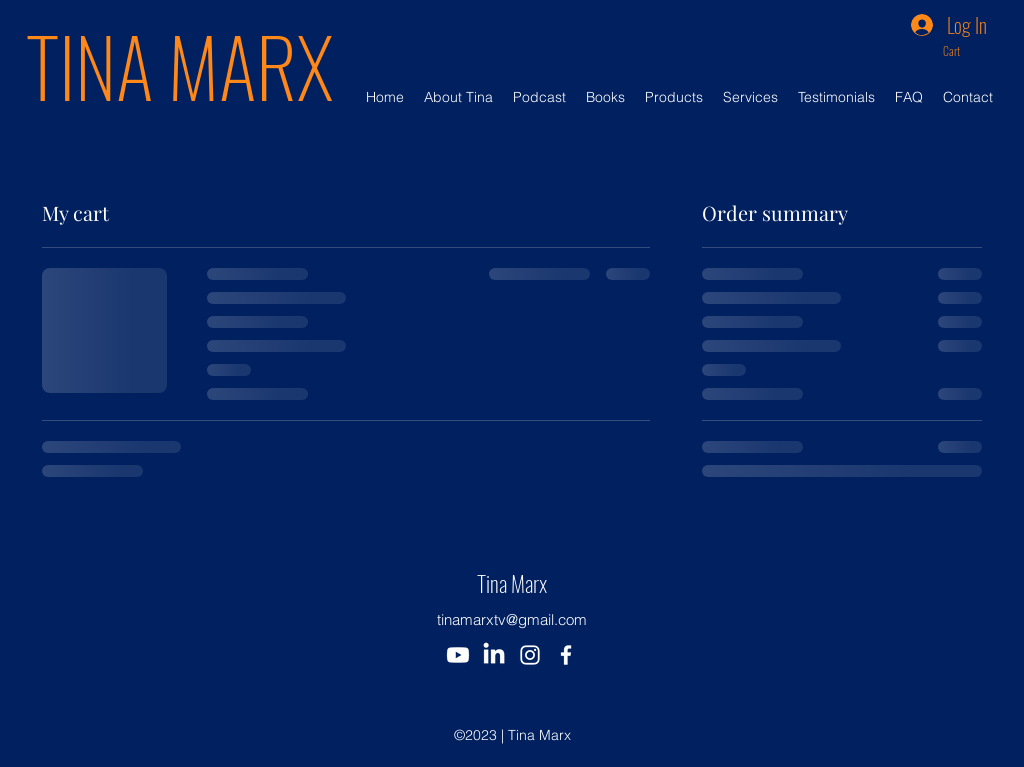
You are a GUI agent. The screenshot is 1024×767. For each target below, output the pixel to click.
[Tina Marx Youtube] (458, 655)
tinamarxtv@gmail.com (512, 619)
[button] (965, 52)
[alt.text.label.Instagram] (530, 655)
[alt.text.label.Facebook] (566, 655)
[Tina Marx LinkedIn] (494, 655)
